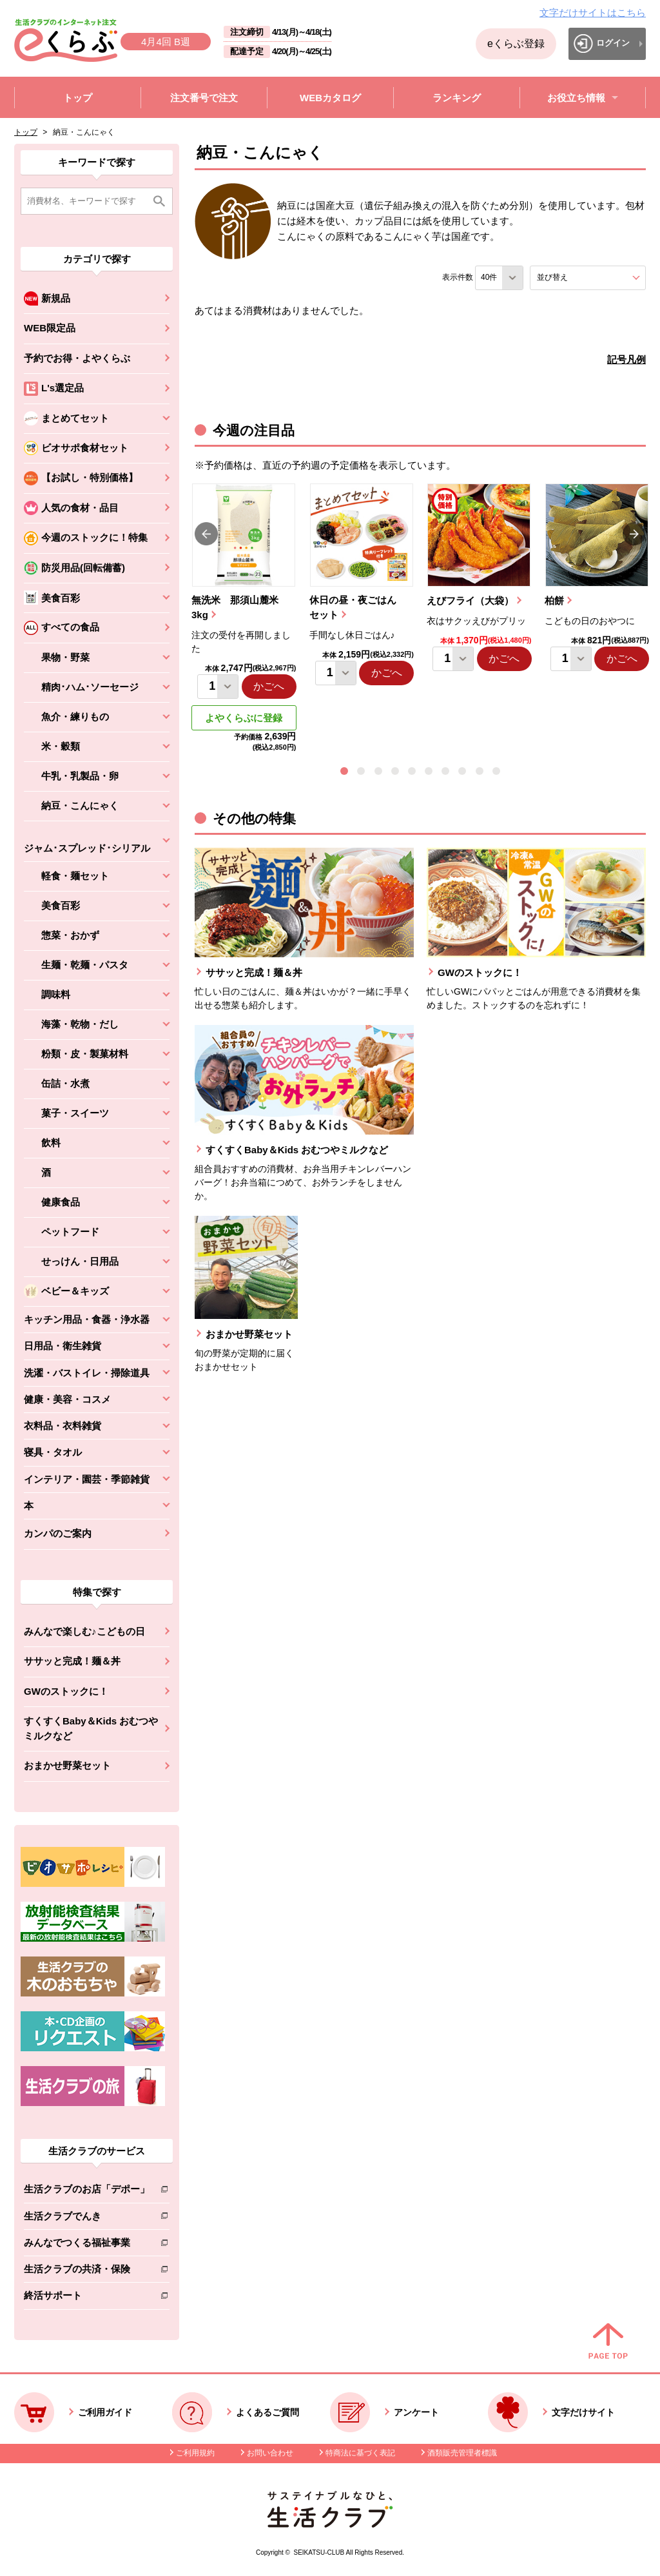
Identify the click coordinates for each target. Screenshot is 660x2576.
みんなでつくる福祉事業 (87, 2245)
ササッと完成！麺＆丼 (72, 1660)
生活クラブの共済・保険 (87, 2271)
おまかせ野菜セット (67, 1765)
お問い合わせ (270, 2452)
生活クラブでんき (87, 2218)
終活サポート (87, 2298)
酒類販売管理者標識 (462, 2452)
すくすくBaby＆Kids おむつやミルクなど (91, 1728)
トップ (25, 132)
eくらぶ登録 (516, 43)
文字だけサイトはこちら (592, 12)
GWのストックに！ (66, 1691)
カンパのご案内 (58, 1533)
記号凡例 (626, 359)
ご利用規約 (195, 2452)
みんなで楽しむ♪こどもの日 (84, 1631)
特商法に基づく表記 (360, 2452)
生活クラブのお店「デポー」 (87, 2191)
